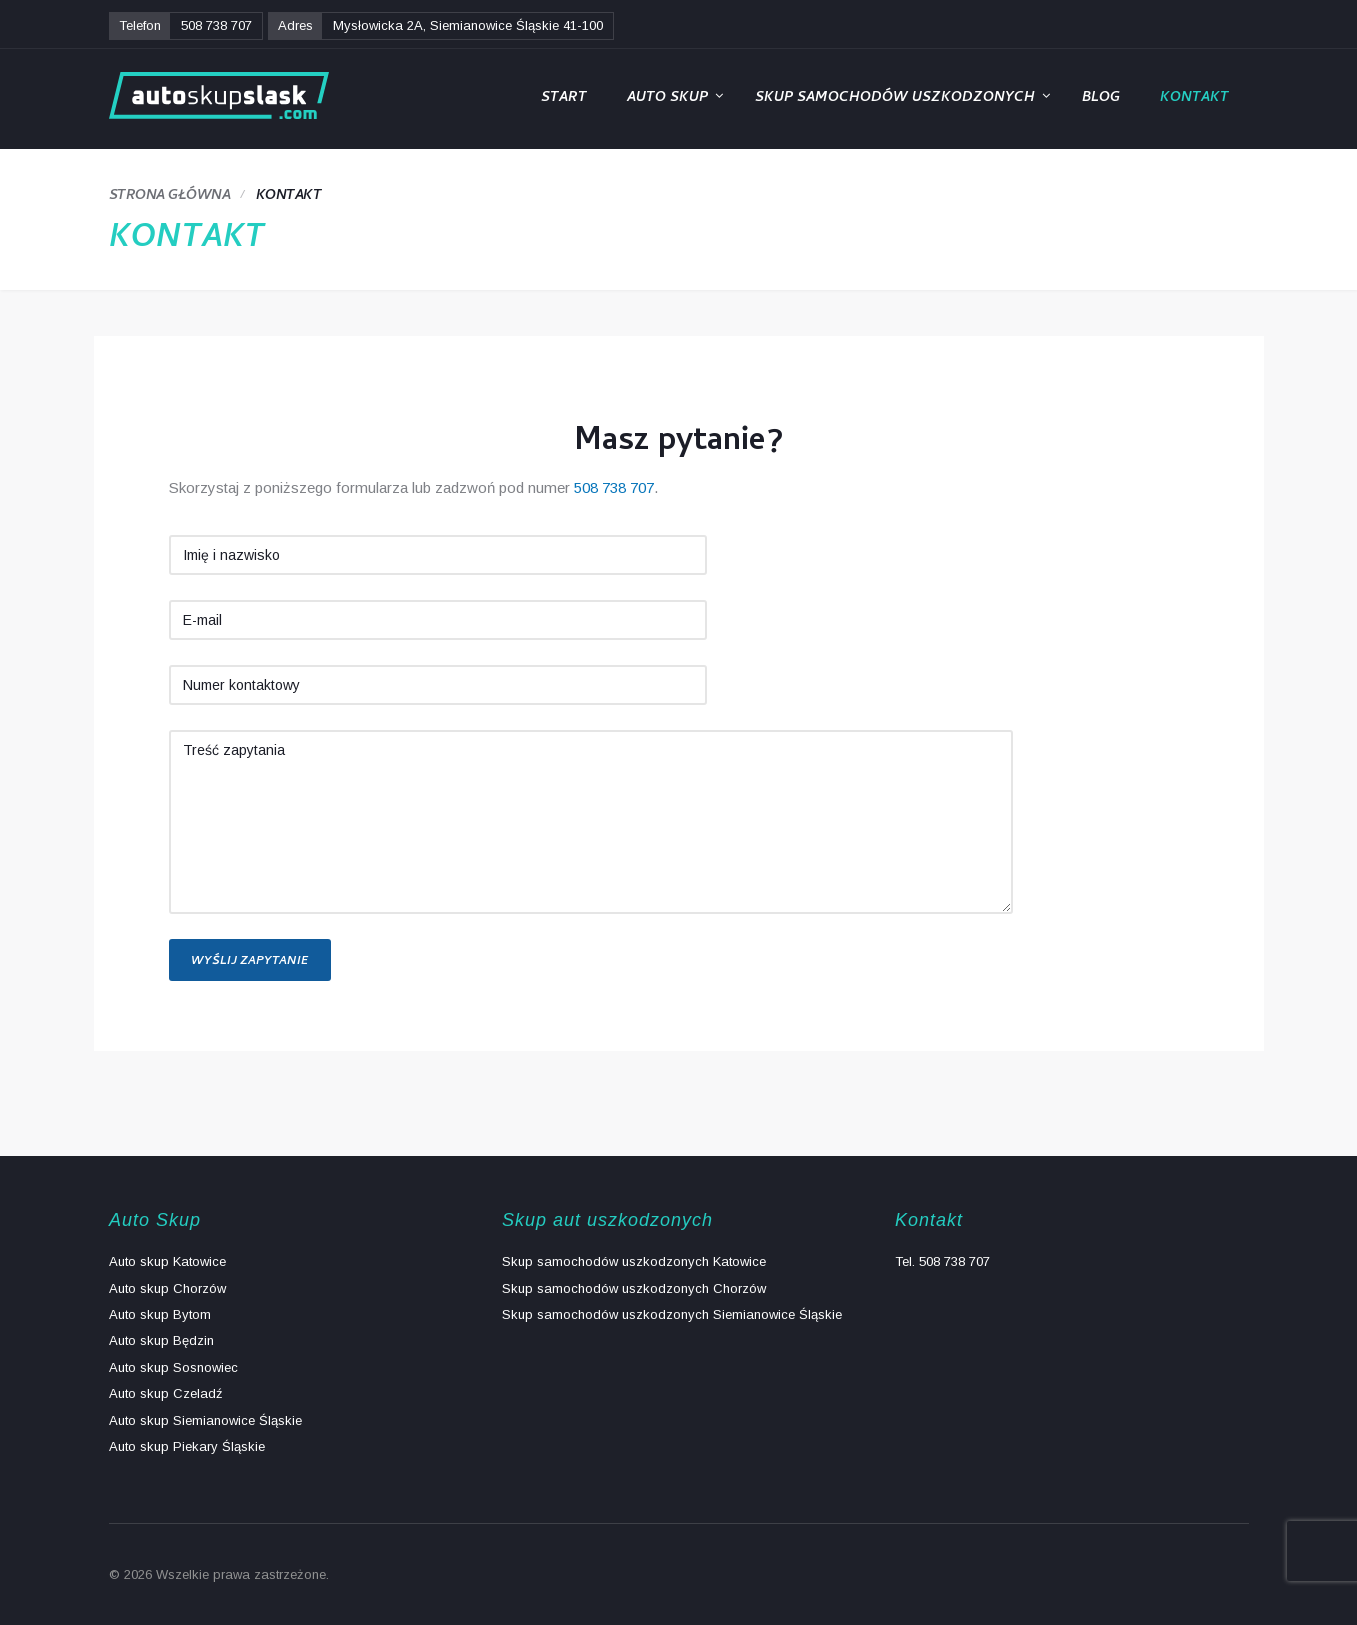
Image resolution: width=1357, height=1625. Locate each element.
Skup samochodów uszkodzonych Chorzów (634, 1288)
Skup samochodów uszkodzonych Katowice (634, 1261)
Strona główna (170, 196)
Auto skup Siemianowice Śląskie (205, 1420)
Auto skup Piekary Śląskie (187, 1446)
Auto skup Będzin (161, 1340)
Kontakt (1194, 98)
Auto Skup (667, 98)
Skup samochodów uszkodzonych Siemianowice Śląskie (672, 1314)
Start (564, 98)
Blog (1101, 98)
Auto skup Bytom (160, 1314)
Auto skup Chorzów (167, 1288)
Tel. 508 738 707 (942, 1261)
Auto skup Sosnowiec (173, 1367)
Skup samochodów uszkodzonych (895, 98)
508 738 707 (216, 25)
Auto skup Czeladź (166, 1393)
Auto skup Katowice (167, 1261)
